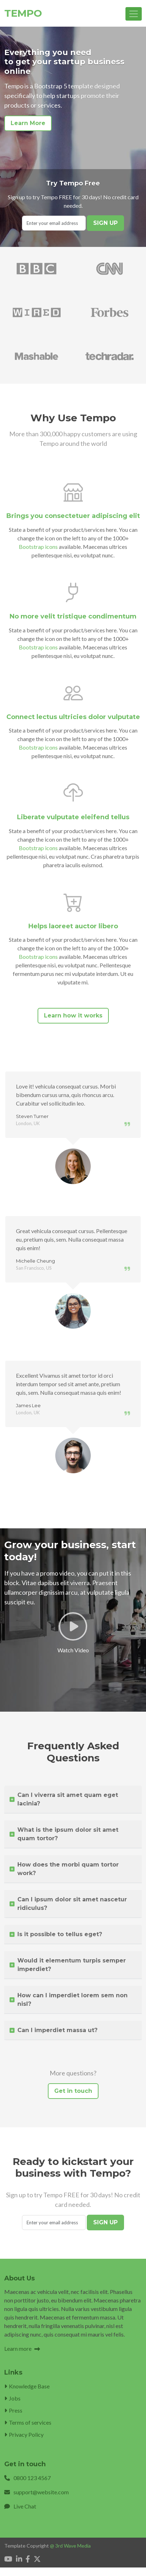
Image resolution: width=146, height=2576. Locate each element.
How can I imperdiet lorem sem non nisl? (69, 1999)
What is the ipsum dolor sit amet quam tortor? (64, 1834)
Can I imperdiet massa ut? (53, 2030)
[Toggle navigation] (133, 14)
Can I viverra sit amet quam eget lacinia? (64, 1799)
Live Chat (24, 2506)
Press (13, 2410)
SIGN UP (105, 223)
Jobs (12, 2398)
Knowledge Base (27, 2386)
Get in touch (73, 2091)
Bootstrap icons (38, 546)
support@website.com (41, 2492)
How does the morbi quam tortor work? (64, 1868)
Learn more (22, 2348)
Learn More (28, 123)
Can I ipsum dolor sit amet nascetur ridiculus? (68, 1903)
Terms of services (27, 2422)
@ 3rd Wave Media (70, 2546)
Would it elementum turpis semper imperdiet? (68, 1964)
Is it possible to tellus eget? (56, 1934)
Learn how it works (73, 1015)
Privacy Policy (24, 2434)
